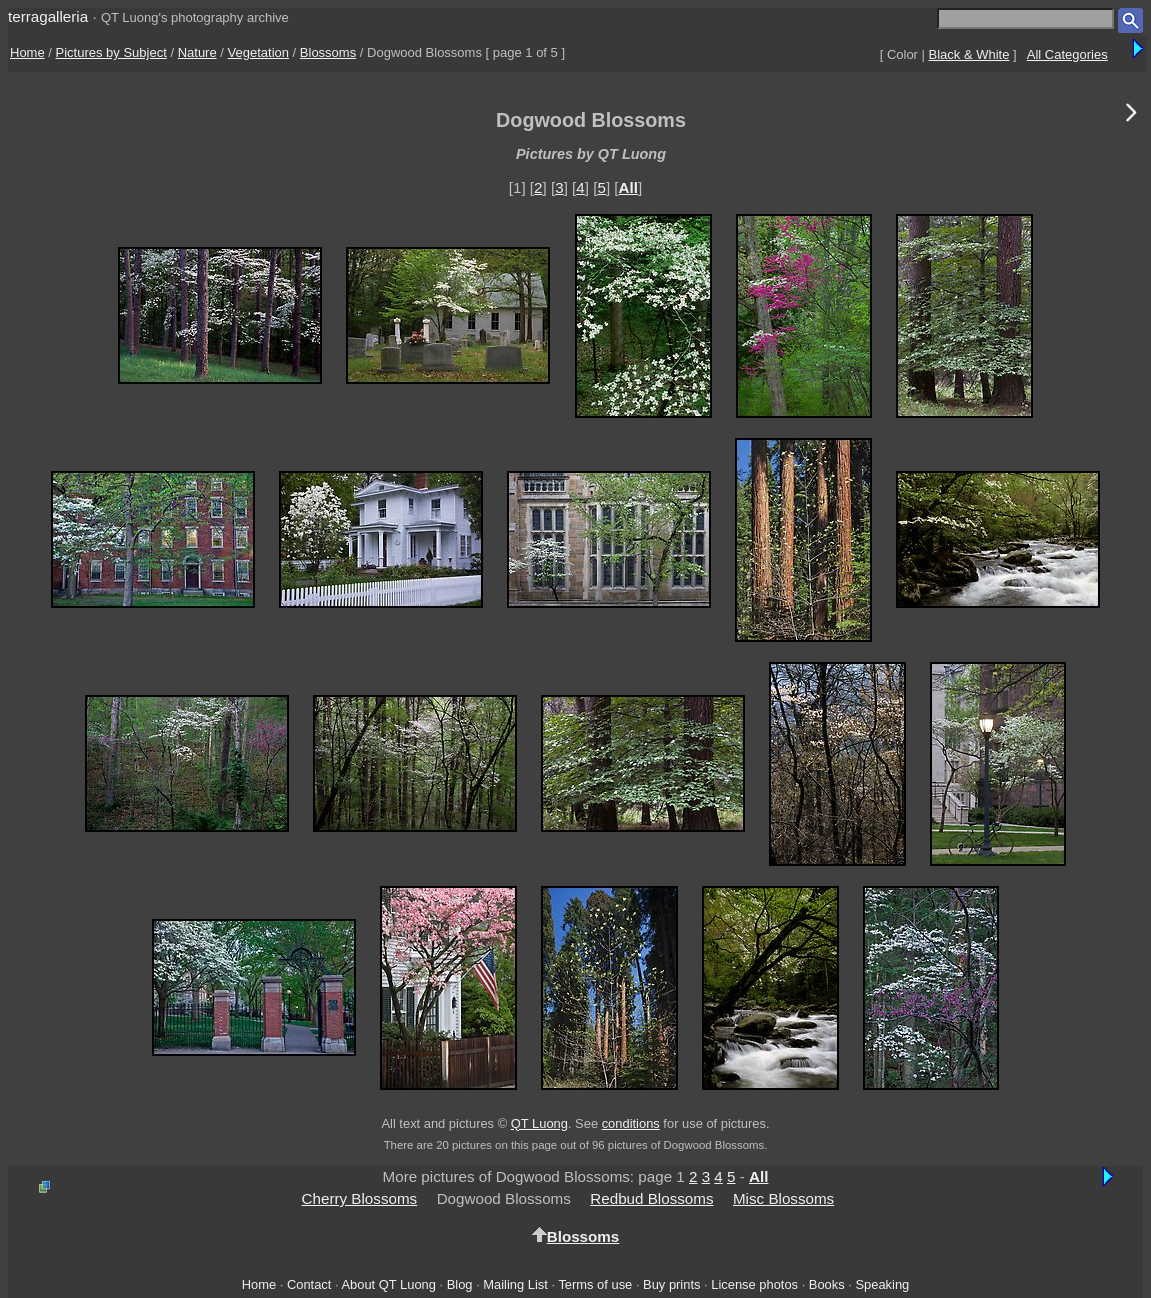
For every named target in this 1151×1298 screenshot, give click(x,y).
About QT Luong (388, 1284)
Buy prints (671, 1284)
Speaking (882, 1284)
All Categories (1067, 54)
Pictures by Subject (111, 52)
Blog (460, 1284)
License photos (754, 1284)
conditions (631, 1123)
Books (827, 1284)
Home (27, 52)
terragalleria (48, 16)
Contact (309, 1284)
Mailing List (515, 1284)
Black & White (969, 54)
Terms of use (595, 1284)
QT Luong (539, 1123)
